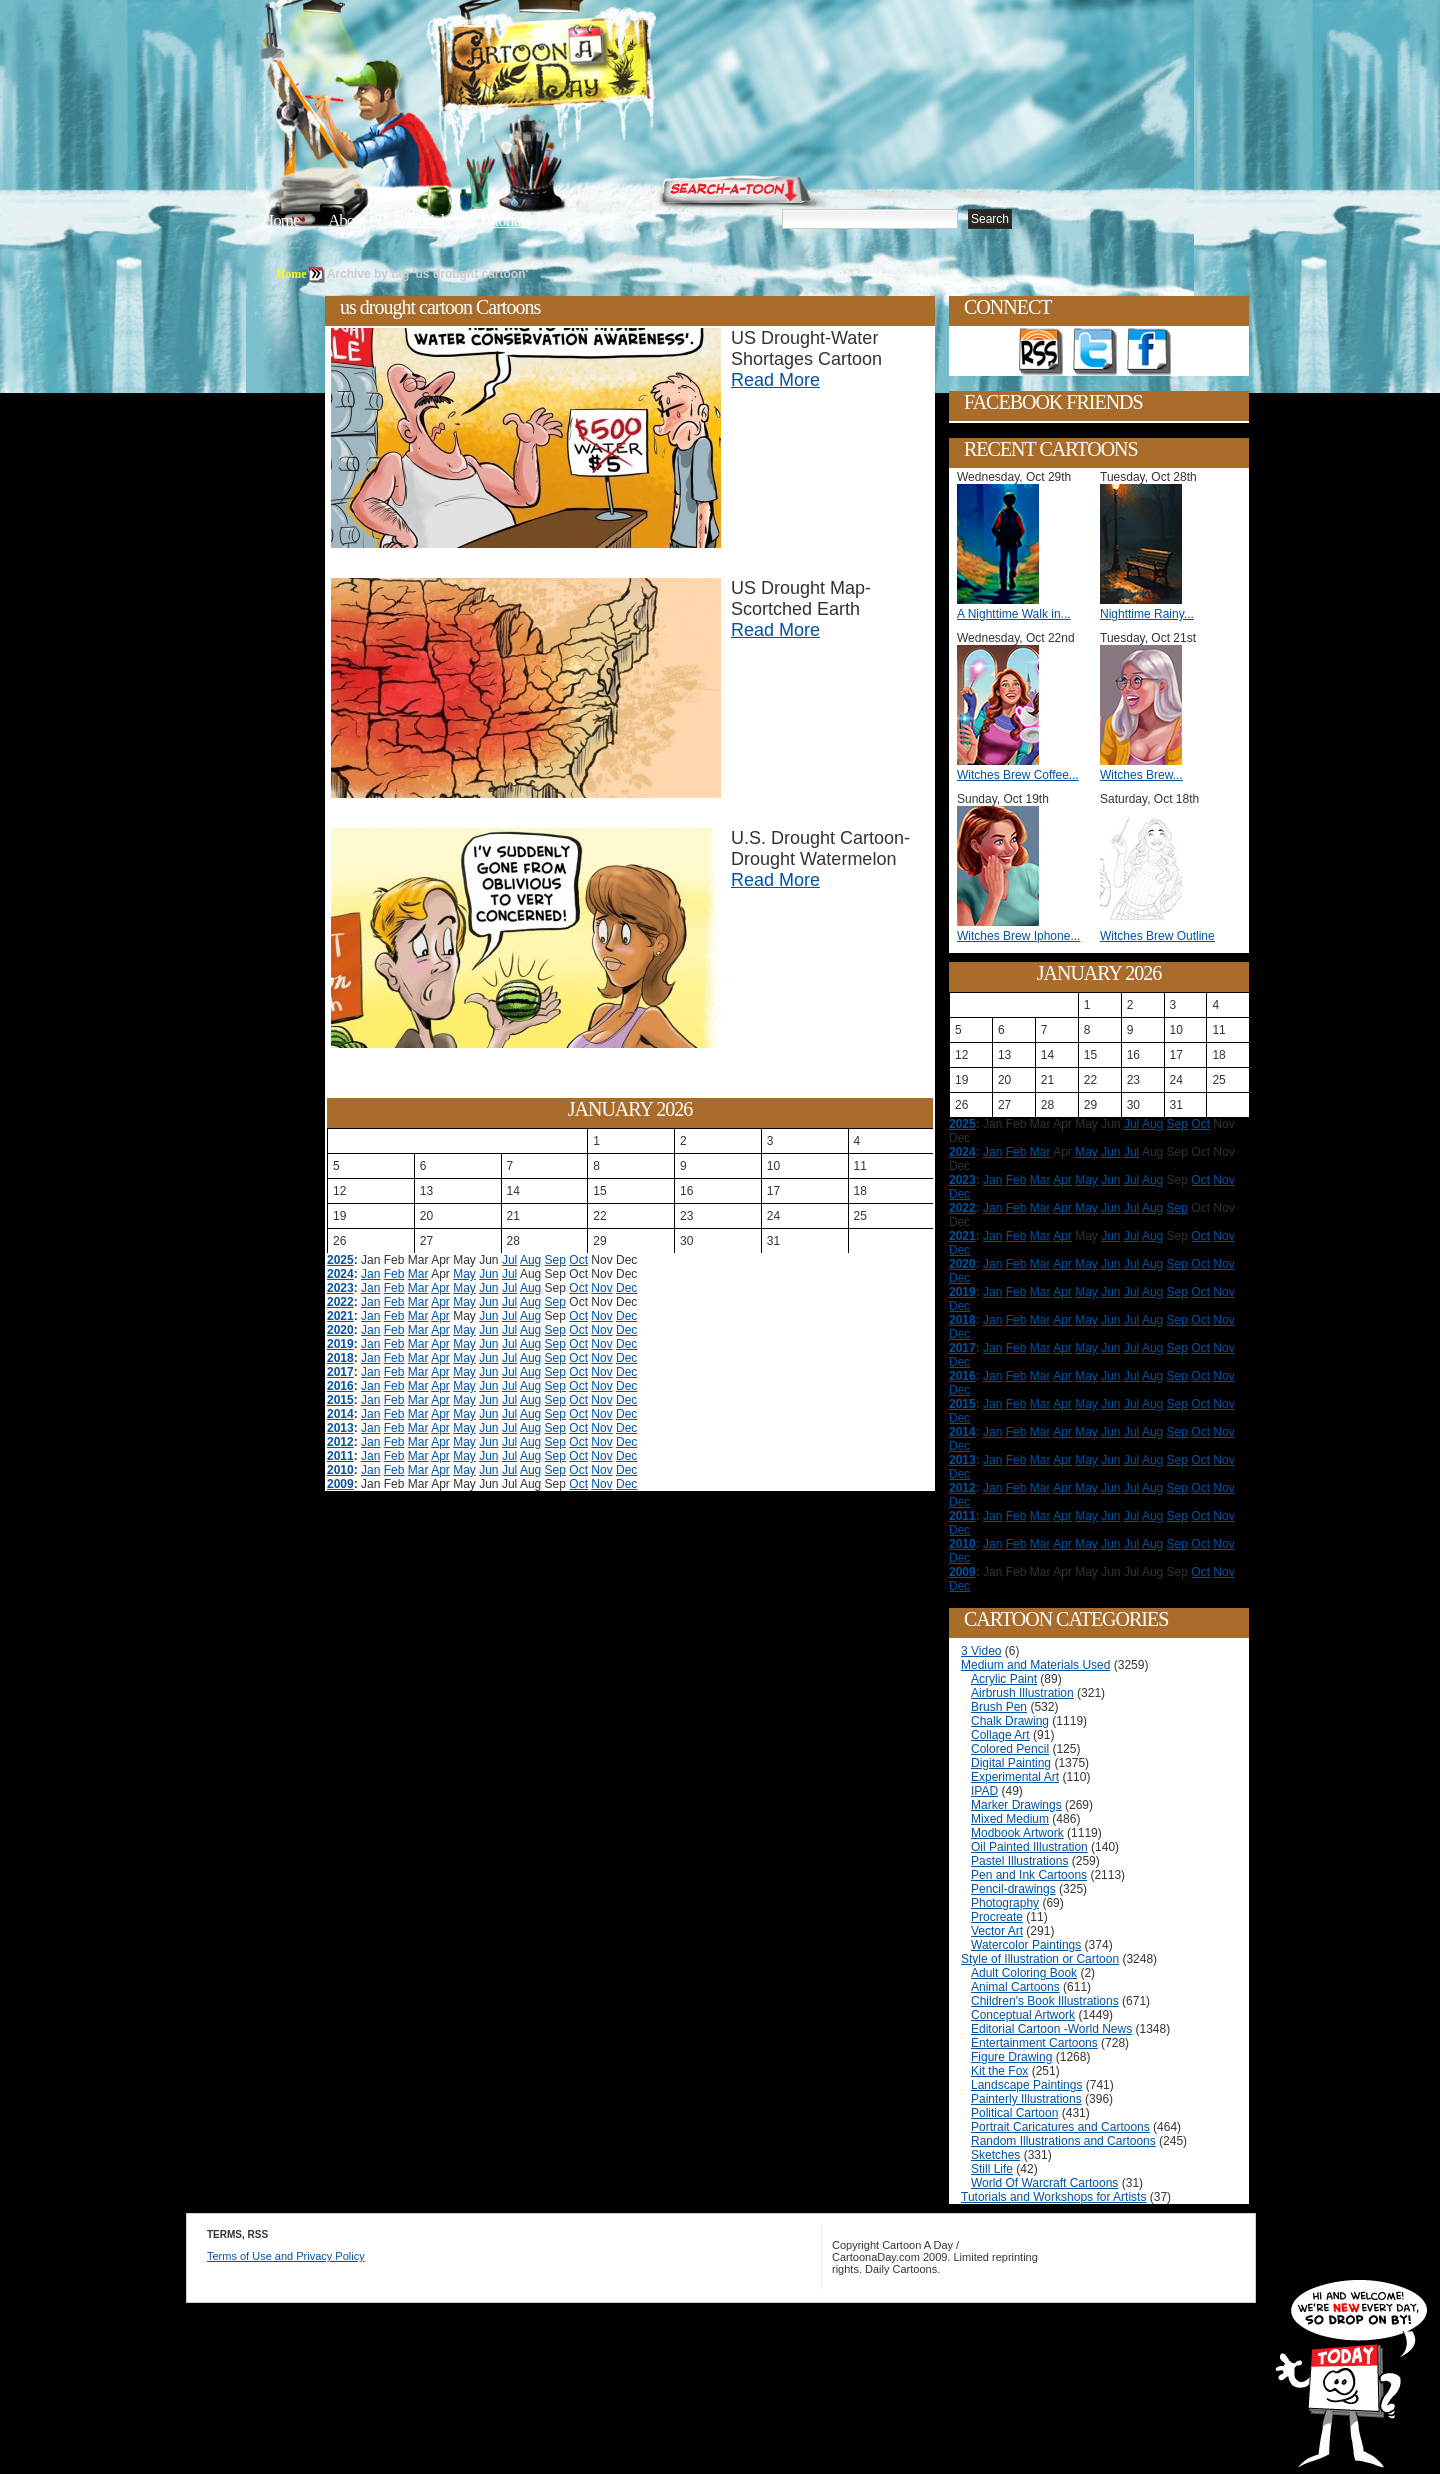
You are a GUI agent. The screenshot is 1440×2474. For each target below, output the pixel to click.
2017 (340, 1372)
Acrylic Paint (1004, 1679)
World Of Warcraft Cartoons (1044, 2183)
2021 (340, 1316)
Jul (509, 1260)
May (464, 1274)
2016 (340, 1386)
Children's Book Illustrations (1045, 2001)
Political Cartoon (1014, 2113)
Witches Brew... (1141, 775)
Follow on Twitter (1095, 352)
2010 (340, 1470)
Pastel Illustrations (1019, 1861)
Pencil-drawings (1013, 1889)
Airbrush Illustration (1022, 1693)
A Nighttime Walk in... (1014, 614)
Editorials (422, 220)
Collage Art (1000, 1735)
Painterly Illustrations (1026, 2099)
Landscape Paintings (1026, 2085)
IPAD (984, 1791)
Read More (775, 380)
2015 (340, 1400)
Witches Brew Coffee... (1018, 775)
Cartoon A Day (594, 66)
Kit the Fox (999, 2071)
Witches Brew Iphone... (1018, 936)
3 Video (981, 1651)
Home (281, 220)
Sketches (995, 2155)
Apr (440, 1288)
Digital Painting (1011, 1763)
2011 (340, 1456)
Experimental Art (1015, 1777)
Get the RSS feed (1041, 352)
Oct (578, 1260)
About (347, 220)
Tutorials (504, 220)
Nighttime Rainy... (1147, 614)
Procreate (997, 1917)
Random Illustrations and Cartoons (1063, 2141)
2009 (340, 1484)
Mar (418, 1274)
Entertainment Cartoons (1034, 2043)
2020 (340, 1330)
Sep (555, 1260)
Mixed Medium (1010, 1819)
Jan (370, 1274)
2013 (340, 1428)
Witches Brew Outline (1157, 936)
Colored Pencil (1010, 1749)
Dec (626, 1288)
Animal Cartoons (1015, 1987)
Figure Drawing (1011, 2057)
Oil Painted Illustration (1029, 1847)
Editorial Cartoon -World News (1051, 2029)
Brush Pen (999, 1707)
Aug (530, 1260)
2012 (340, 1442)
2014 (340, 1414)
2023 (340, 1288)
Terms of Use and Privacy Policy (286, 2256)
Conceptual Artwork (1023, 2015)
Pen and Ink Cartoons (1029, 1875)
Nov (601, 1288)
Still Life (992, 2169)
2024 (340, 1274)
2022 (340, 1302)
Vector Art (997, 1931)
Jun (488, 1274)
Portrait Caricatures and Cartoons (1060, 2127)
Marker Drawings (1016, 1805)
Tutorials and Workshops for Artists (1053, 2197)
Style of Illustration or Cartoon (1040, 1959)
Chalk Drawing (1010, 1721)
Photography (1005, 1903)
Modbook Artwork (1017, 1833)
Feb (394, 1274)
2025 (340, 1260)
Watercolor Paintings (1026, 1945)
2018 (340, 1358)
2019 (340, 1344)
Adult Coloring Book (1024, 1973)
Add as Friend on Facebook (1149, 352)
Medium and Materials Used (1035, 1665)
